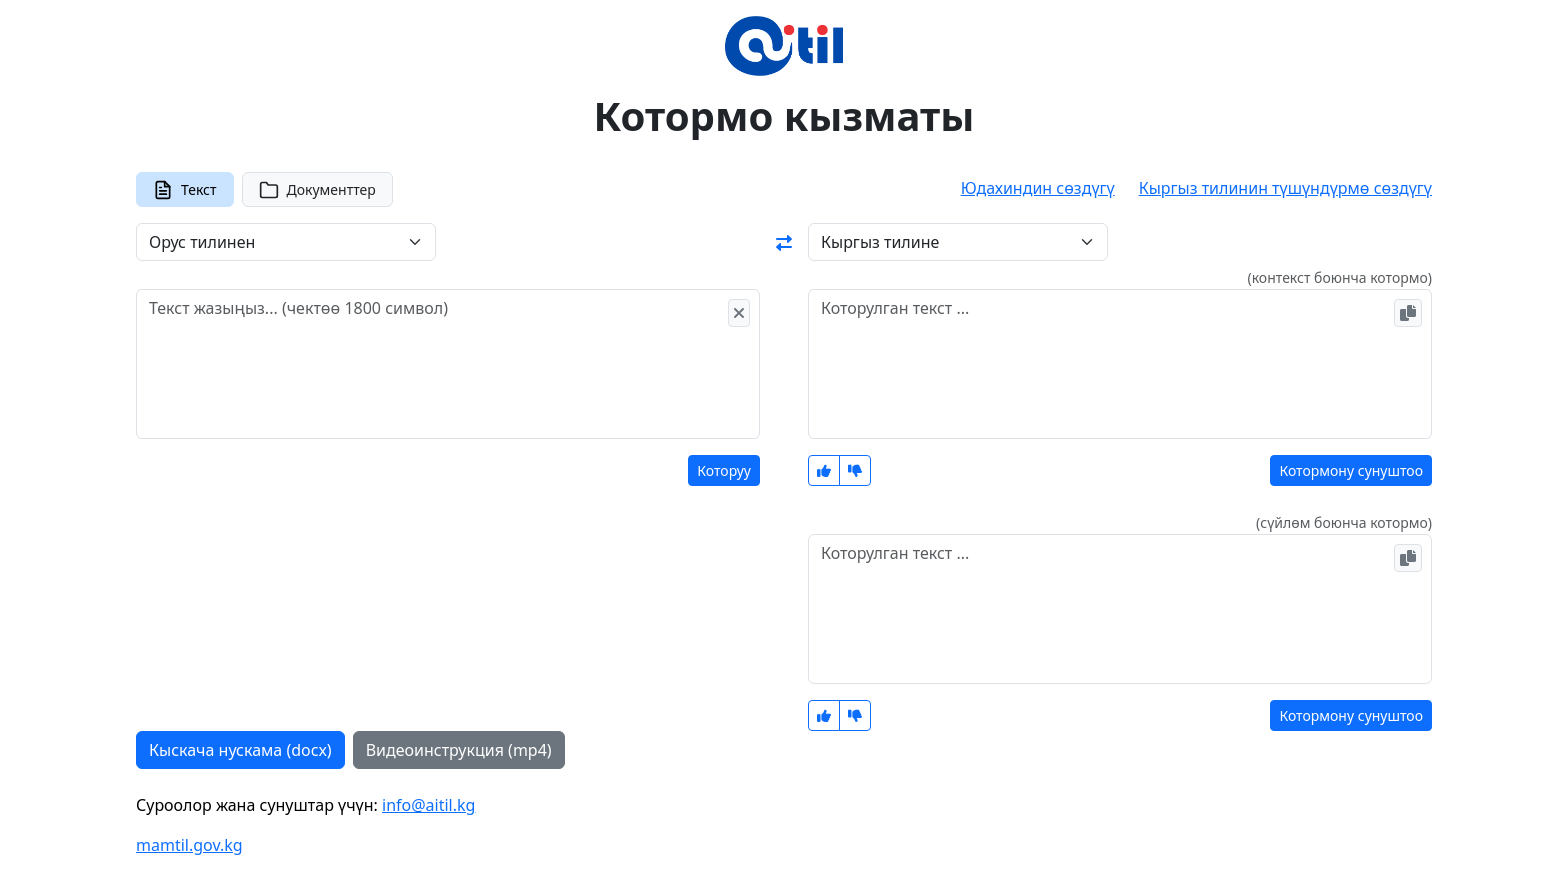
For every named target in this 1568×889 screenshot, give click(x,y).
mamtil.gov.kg (189, 845)
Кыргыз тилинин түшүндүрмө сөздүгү (1285, 188)
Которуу (724, 470)
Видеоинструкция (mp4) (459, 750)
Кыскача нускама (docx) (240, 750)
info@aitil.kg (428, 805)
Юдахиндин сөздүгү (1038, 188)
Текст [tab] (185, 190)
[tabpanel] (784, 496)
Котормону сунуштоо (1351, 470)
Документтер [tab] (317, 190)
